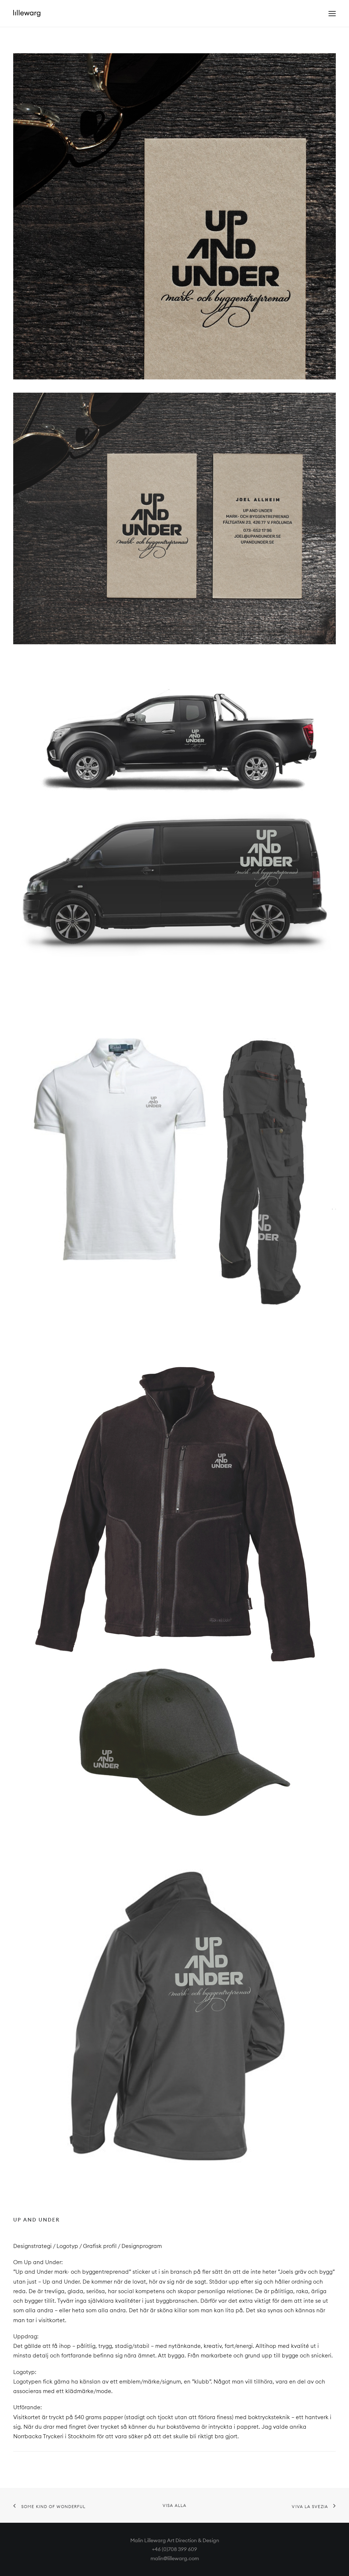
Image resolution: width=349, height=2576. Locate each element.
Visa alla (175, 2505)
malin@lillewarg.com (174, 2558)
